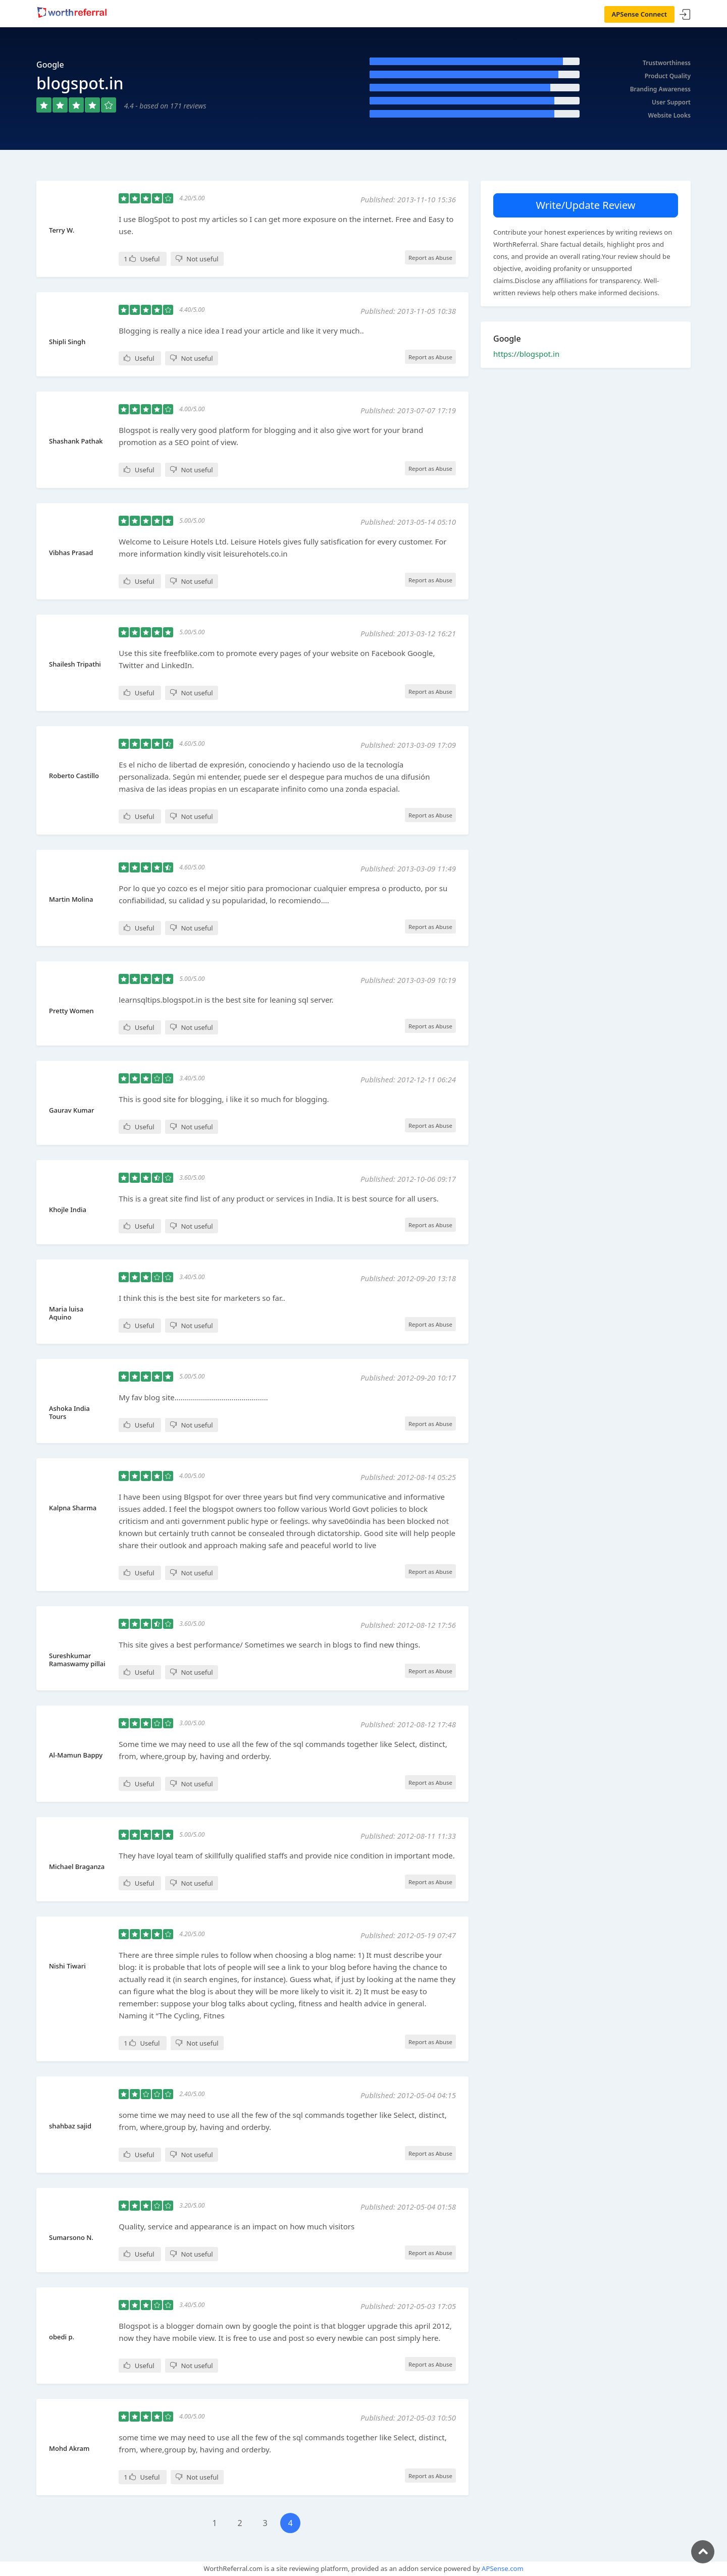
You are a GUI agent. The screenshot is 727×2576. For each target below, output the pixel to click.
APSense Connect (639, 14)
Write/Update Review (585, 205)
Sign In (685, 15)
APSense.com (503, 2568)
